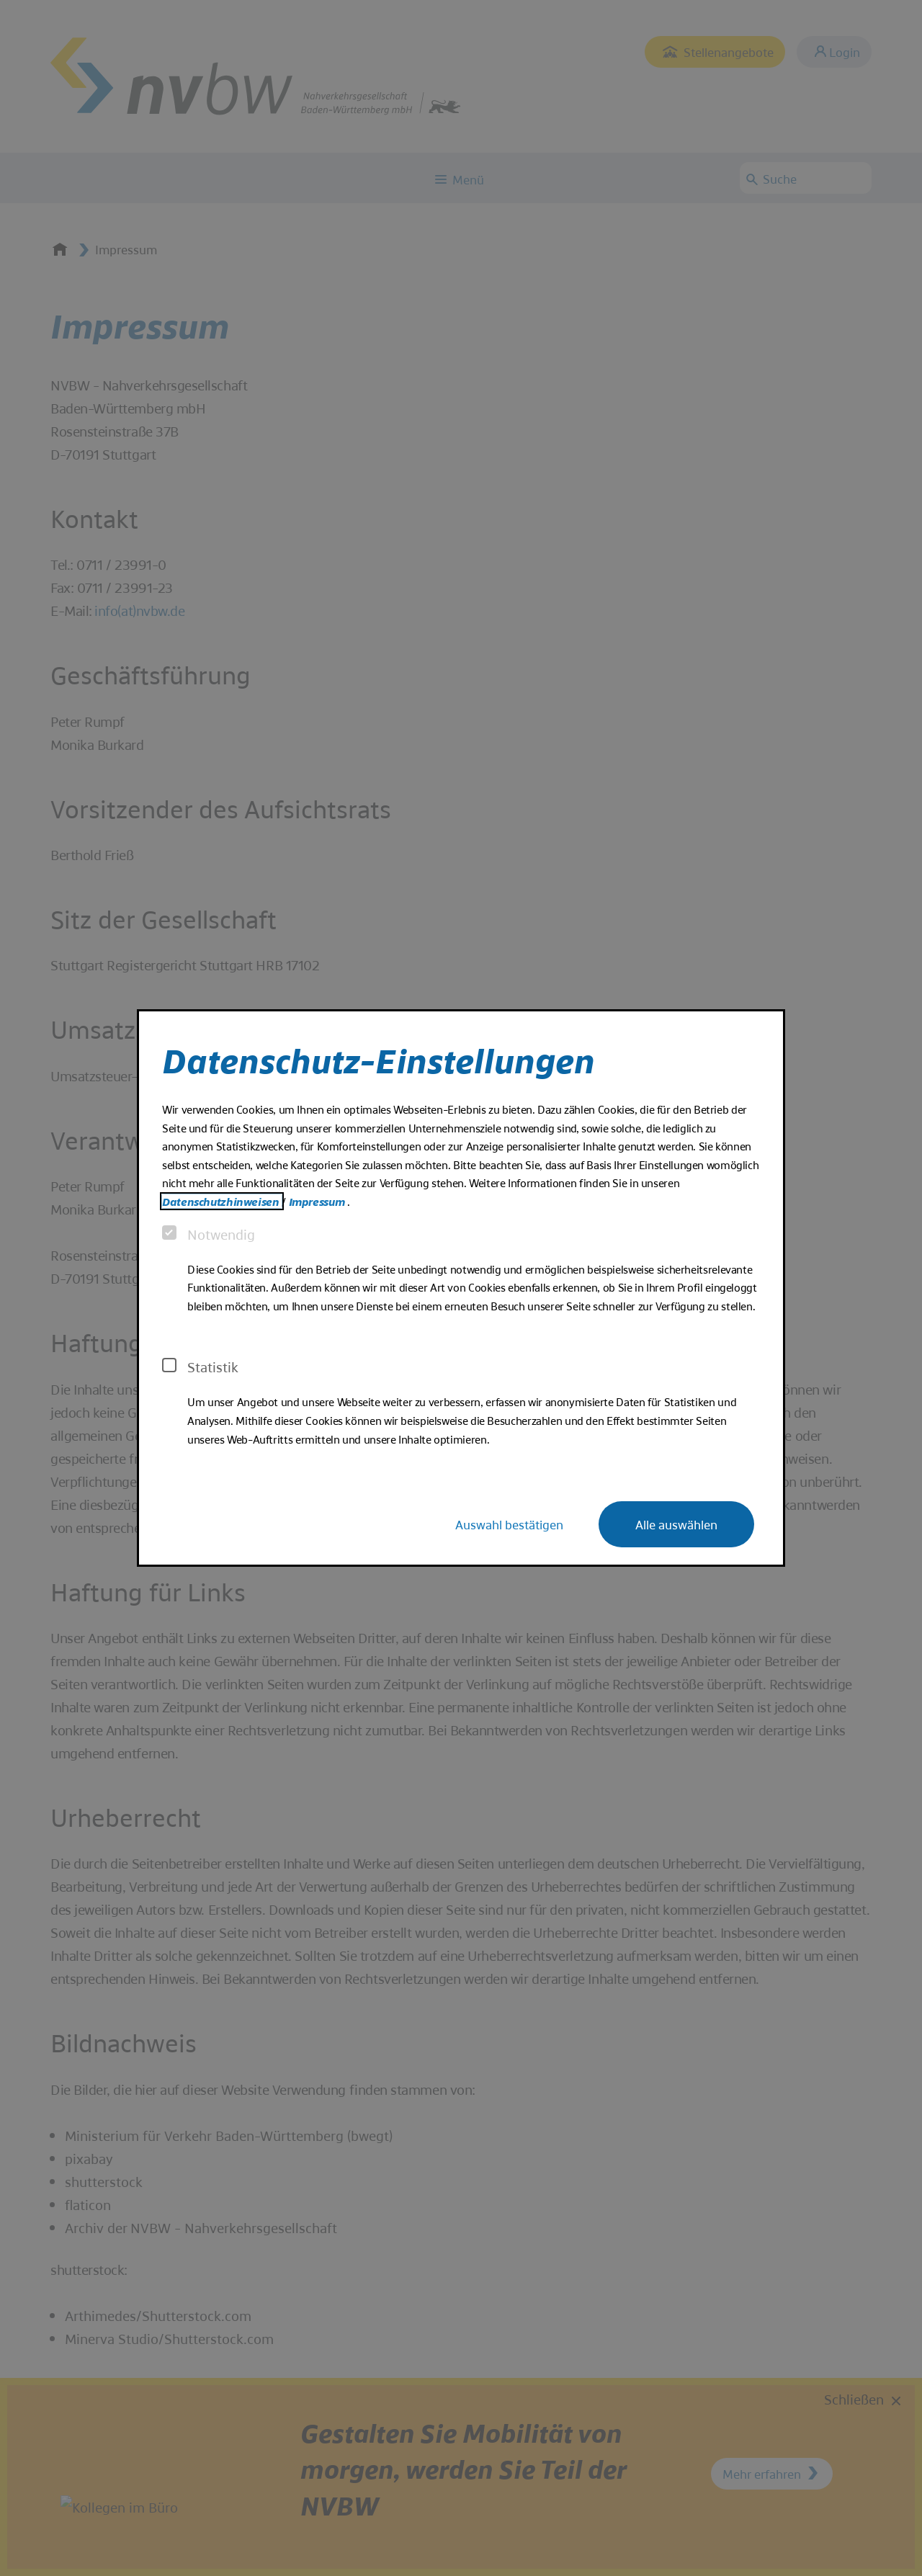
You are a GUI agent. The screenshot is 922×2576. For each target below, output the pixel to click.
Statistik (200, 1366)
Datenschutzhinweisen (222, 1201)
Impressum (318, 1201)
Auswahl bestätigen (509, 1523)
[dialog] (461, 1288)
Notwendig (208, 1234)
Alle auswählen (676, 1523)
